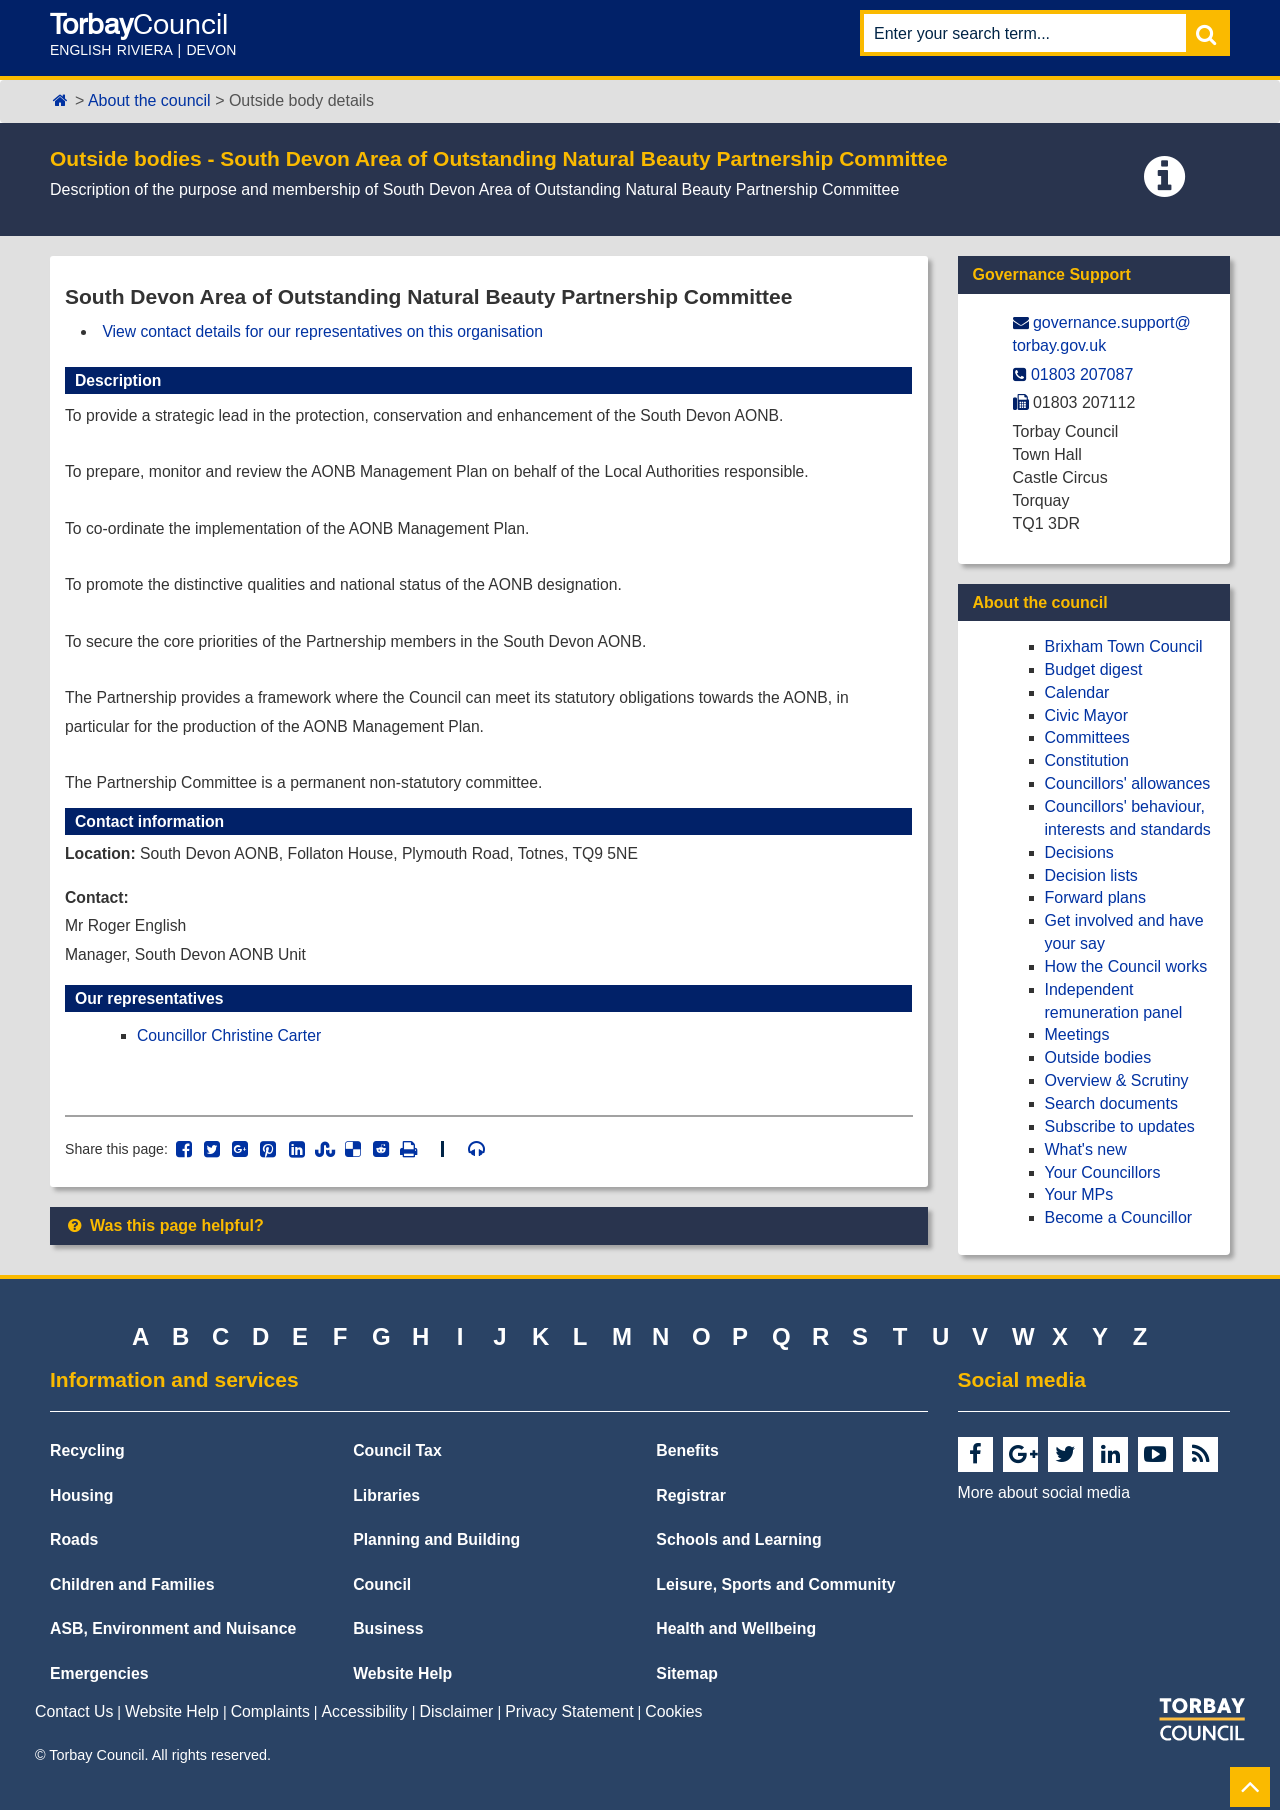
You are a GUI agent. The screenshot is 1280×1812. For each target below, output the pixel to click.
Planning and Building (436, 1542)
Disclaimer (457, 1714)
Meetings (1077, 1034)
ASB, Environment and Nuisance (173, 1631)
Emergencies (99, 1675)
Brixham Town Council (1124, 646)
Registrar (691, 1497)
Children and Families (132, 1586)
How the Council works (1126, 966)
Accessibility (365, 1714)
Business (388, 1631)
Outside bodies (1098, 1057)
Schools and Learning (738, 1542)
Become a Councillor (1119, 1217)
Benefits (687, 1453)
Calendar (1077, 692)
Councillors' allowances (1128, 783)
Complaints (270, 1714)
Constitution (1087, 760)
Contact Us (74, 1714)
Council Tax (397, 1453)
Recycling (87, 1453)
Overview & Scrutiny (1117, 1080)
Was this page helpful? (164, 1238)
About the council (149, 100)
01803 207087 (1082, 374)
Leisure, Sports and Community (775, 1586)
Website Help (402, 1675)
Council (382, 1586)
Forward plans (1095, 897)
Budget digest (1094, 669)
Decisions (1079, 852)
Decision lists (1091, 875)
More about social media (1044, 1495)
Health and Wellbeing (736, 1631)
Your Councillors (1103, 1172)
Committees (1087, 737)
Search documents (1111, 1103)
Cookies (673, 1714)
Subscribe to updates (1120, 1126)
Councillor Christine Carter (231, 1046)
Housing (81, 1497)
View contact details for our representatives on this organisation (327, 331)
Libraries (386, 1497)
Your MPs (1079, 1194)
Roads (74, 1542)
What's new (1086, 1149)
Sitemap (687, 1675)
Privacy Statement (569, 1714)
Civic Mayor (1087, 715)
